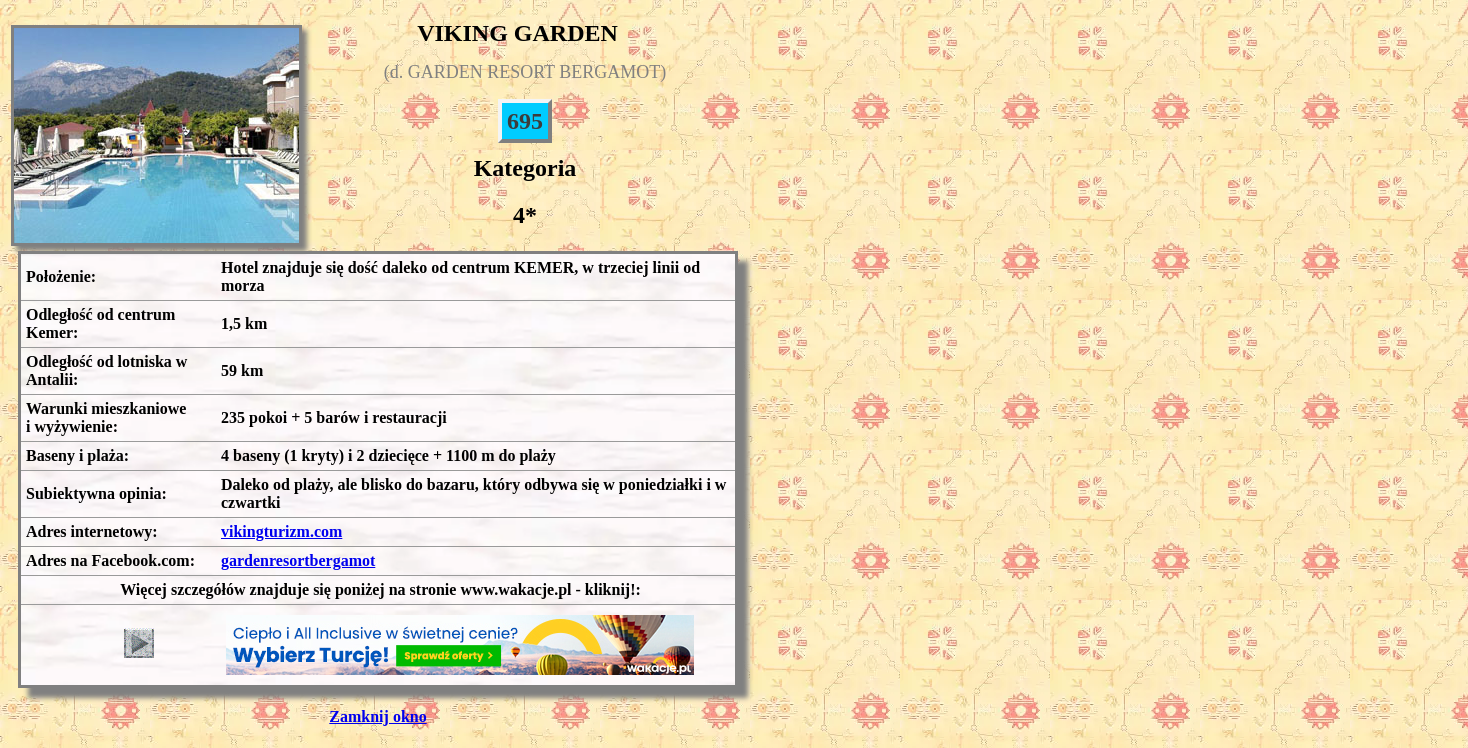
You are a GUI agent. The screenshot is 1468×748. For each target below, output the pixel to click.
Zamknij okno (377, 716)
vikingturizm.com (281, 531)
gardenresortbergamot (298, 560)
